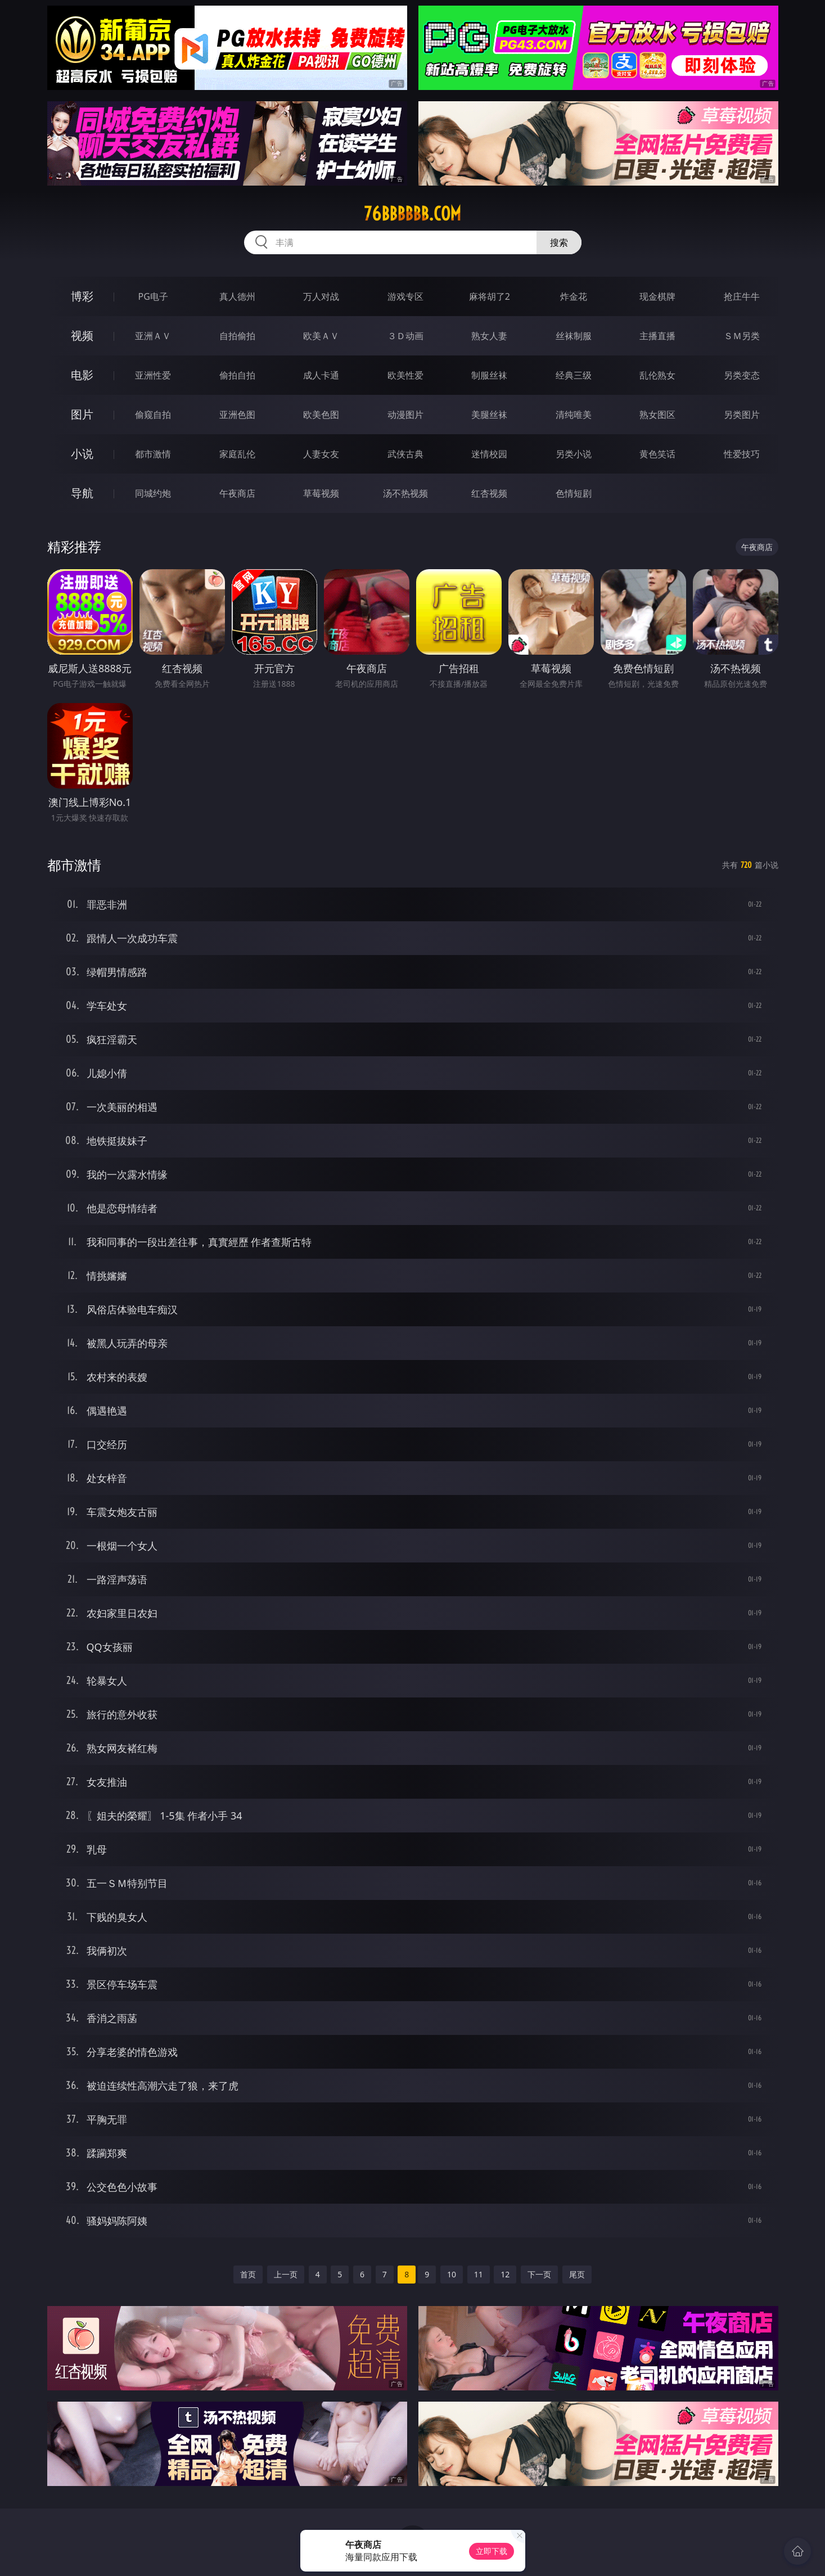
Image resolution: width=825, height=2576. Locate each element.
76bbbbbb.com (412, 213)
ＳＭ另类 (742, 336)
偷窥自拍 (153, 414)
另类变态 (742, 375)
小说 (82, 453)
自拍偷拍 (237, 336)
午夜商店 (237, 493)
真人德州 (237, 296)
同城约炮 (153, 493)
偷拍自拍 (237, 375)
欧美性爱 (405, 375)
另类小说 (574, 454)
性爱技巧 (742, 454)
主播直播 (657, 336)
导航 (82, 493)
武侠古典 (405, 454)
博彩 (82, 296)
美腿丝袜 (489, 414)
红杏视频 (489, 493)
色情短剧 (574, 493)
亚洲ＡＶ (153, 336)
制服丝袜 (489, 375)
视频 (82, 335)
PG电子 (153, 296)
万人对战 (321, 296)
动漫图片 (405, 414)
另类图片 (742, 414)
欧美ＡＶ (321, 336)
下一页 (539, 2274)
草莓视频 (321, 493)
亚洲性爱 (153, 375)
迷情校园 (489, 454)
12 (505, 2274)
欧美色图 (321, 414)
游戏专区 (405, 296)
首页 (248, 2274)
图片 (82, 414)
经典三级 (574, 375)
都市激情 (153, 454)
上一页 (285, 2274)
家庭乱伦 (237, 454)
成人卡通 (321, 375)
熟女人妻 (489, 336)
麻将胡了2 (489, 296)
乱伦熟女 (657, 375)
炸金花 (573, 296)
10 (451, 2274)
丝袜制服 (574, 336)
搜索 (559, 242)
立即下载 (491, 2551)
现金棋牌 (657, 296)
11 (478, 2274)
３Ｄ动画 (405, 336)
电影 (82, 374)
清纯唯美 (574, 414)
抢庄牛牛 (742, 296)
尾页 (577, 2274)
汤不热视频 (405, 493)
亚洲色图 (237, 414)
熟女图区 (657, 414)
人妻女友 (321, 454)
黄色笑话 (657, 454)
